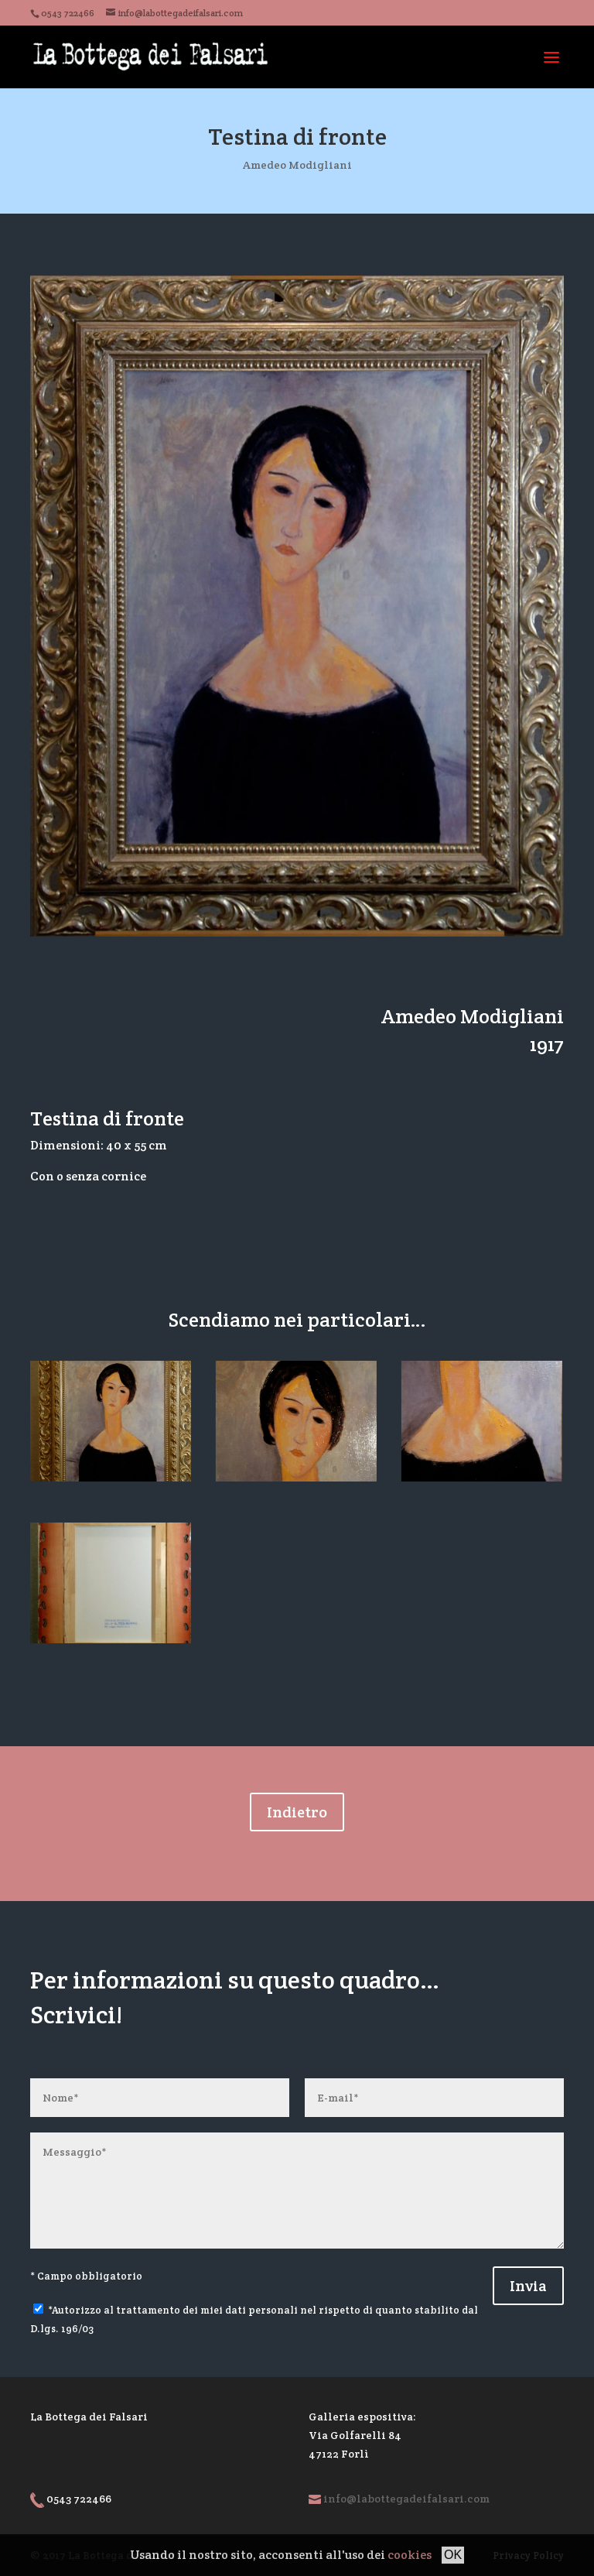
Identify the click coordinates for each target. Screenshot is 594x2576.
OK (453, 2554)
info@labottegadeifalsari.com (406, 2499)
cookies (409, 2555)
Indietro (297, 1812)
